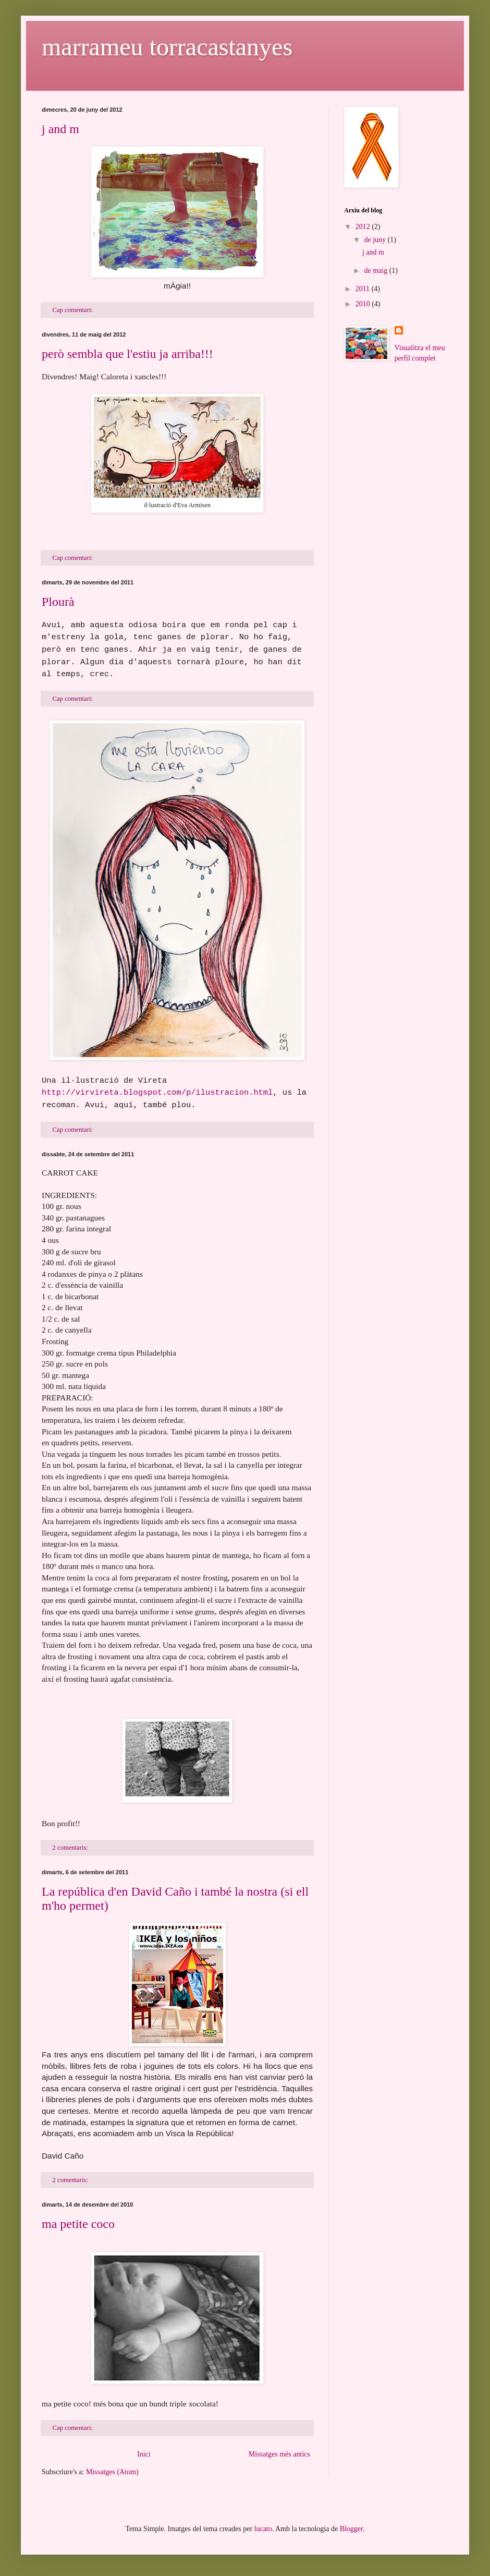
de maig (376, 270)
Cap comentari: (73, 310)
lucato (263, 2529)
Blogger (351, 2529)
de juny (375, 240)
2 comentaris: (71, 1847)
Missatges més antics (279, 2454)
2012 (364, 227)
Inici (144, 2454)
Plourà (58, 601)
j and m (60, 129)
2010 (364, 304)
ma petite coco (78, 2224)
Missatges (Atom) (112, 2472)
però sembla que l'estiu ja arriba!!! (127, 354)
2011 (364, 289)
